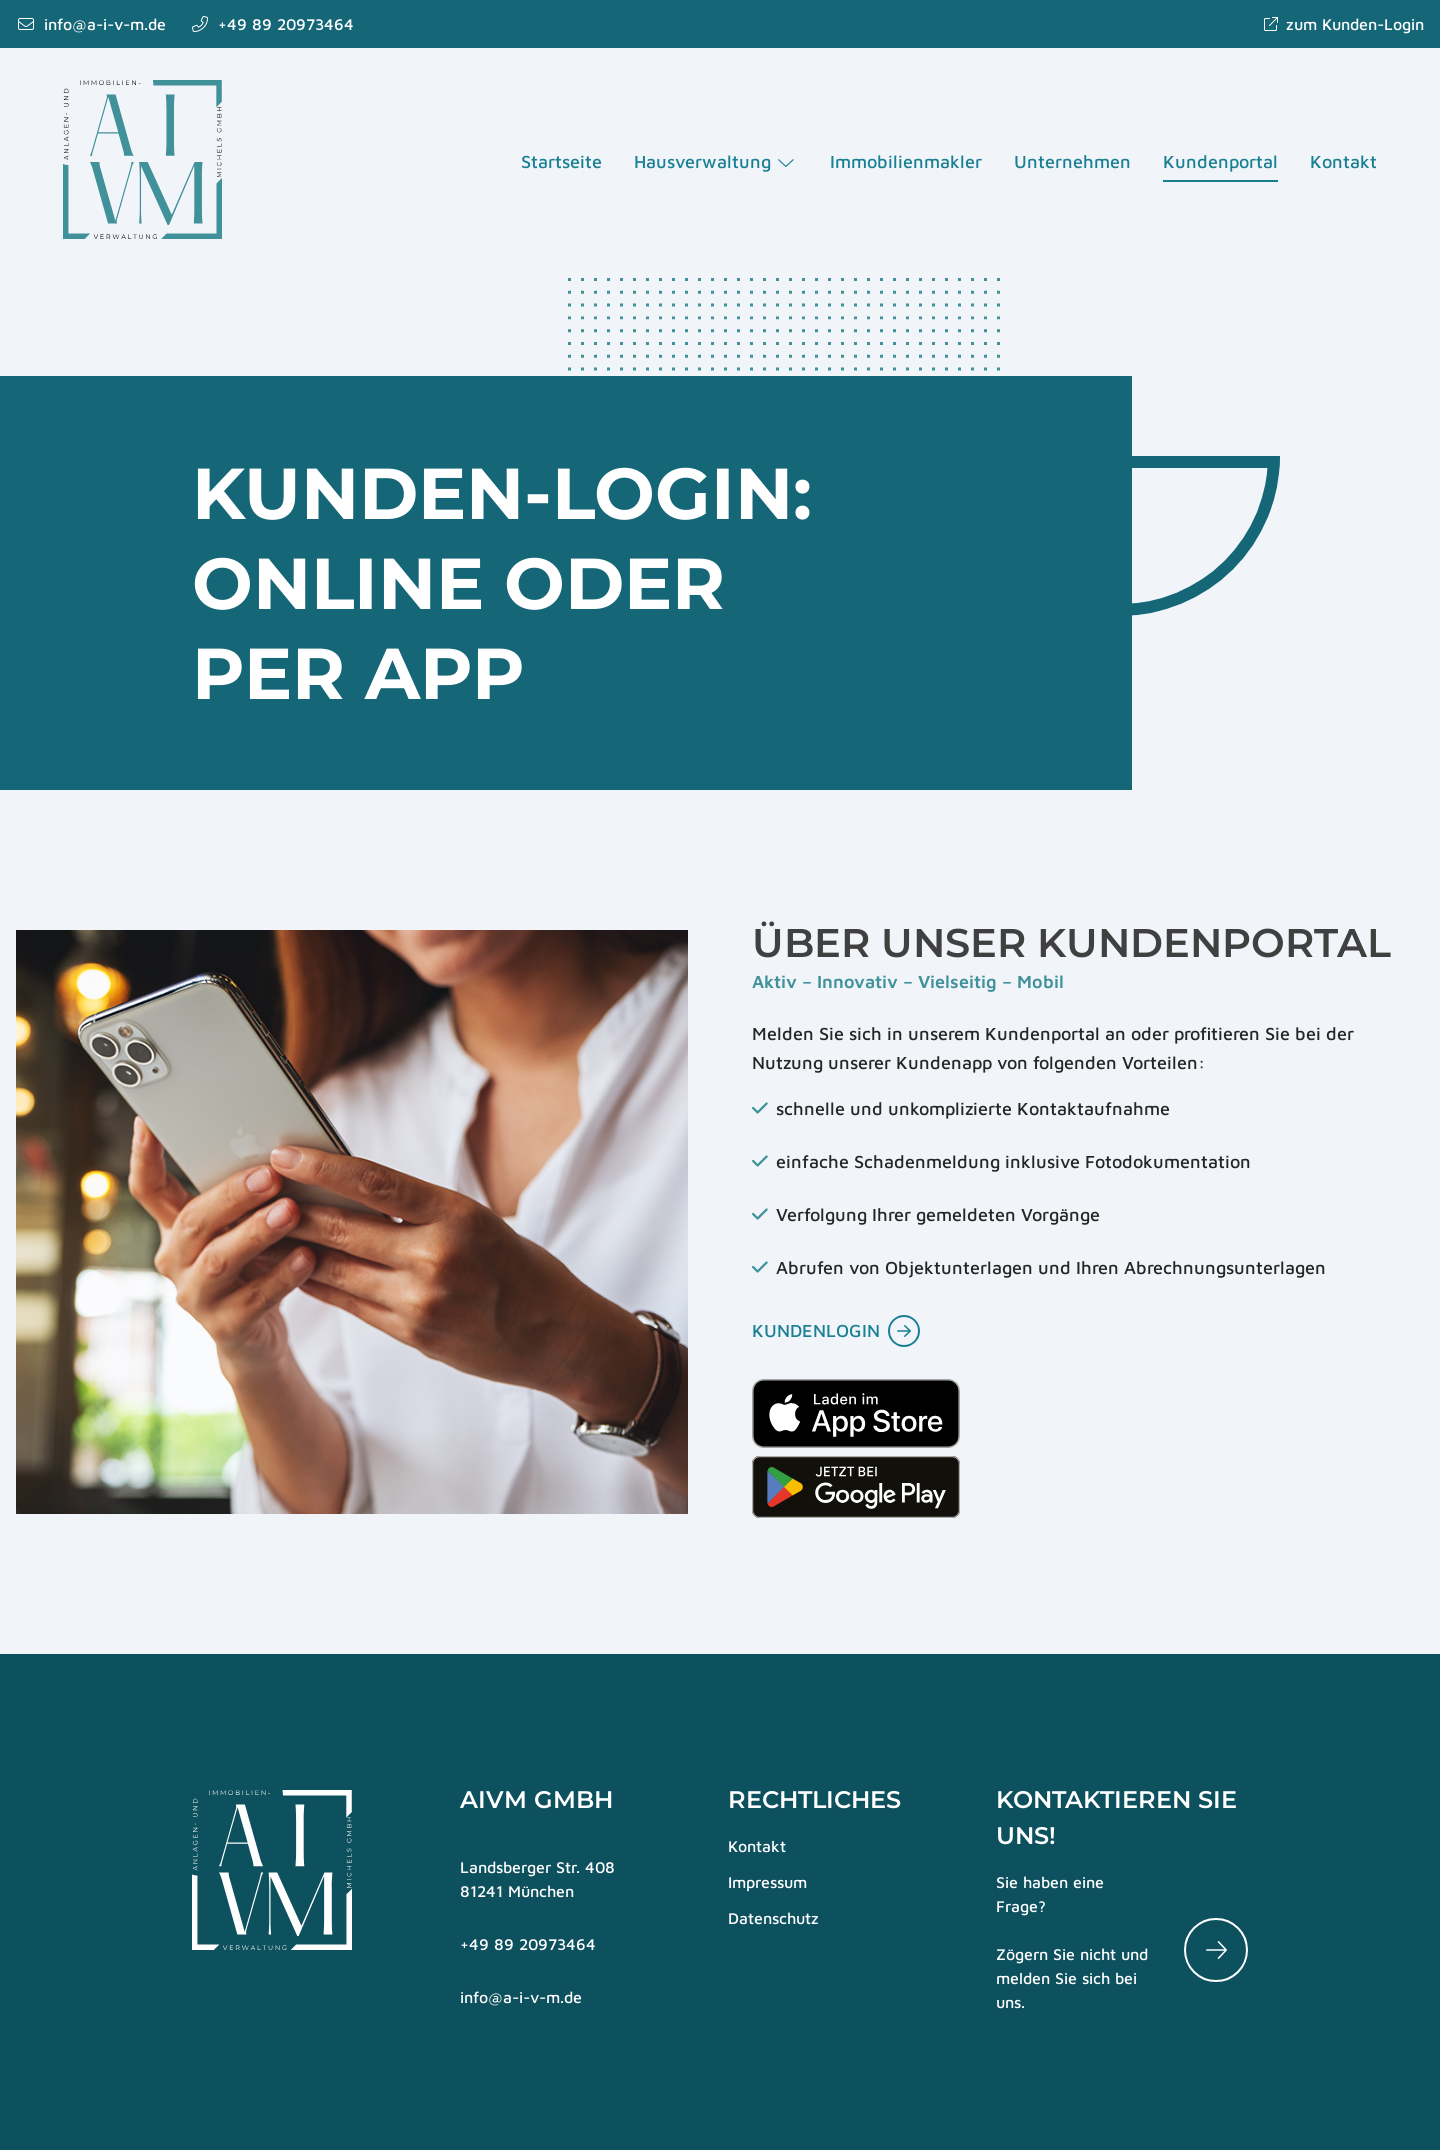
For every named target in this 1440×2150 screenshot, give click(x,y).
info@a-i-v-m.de (521, 1997)
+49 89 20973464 (528, 1944)
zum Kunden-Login (1342, 24)
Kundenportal (1219, 162)
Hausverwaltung (716, 162)
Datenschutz (773, 1918)
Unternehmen (1071, 162)
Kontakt (1342, 162)
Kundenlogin (816, 1330)
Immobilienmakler (905, 162)
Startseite (561, 162)
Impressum (767, 1882)
